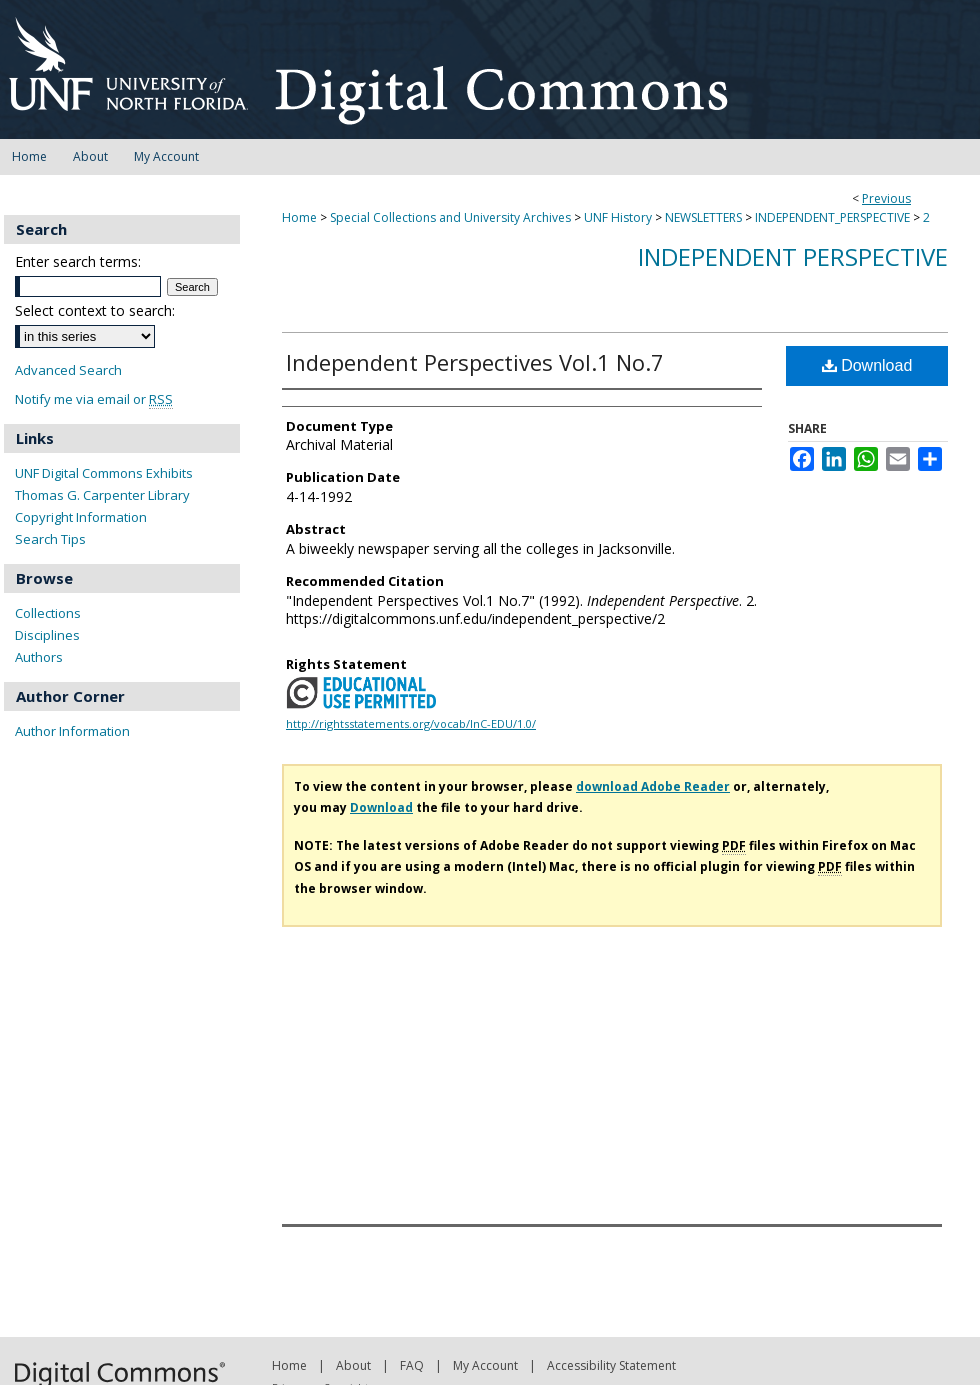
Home (299, 217)
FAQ (412, 1365)
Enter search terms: (78, 261)
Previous (886, 198)
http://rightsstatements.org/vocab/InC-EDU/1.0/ (411, 723)
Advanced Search (68, 370)
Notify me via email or (94, 399)
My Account (485, 1365)
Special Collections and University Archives (450, 217)
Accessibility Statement (611, 1365)
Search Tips (50, 539)
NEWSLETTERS (703, 217)
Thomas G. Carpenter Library (102, 495)
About (353, 1365)
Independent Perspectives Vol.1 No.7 (475, 362)
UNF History (618, 217)
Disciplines (47, 635)
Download (867, 365)
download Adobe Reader (653, 786)
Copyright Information (81, 517)
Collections (48, 613)
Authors (39, 657)
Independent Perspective (793, 256)
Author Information (72, 731)
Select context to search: (95, 310)
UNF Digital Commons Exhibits (104, 473)
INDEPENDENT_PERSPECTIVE (832, 217)
